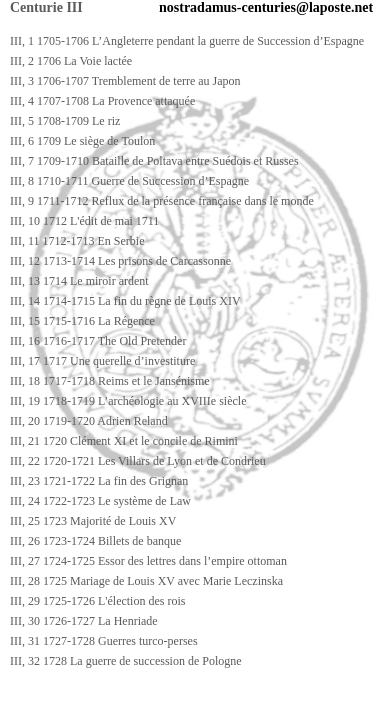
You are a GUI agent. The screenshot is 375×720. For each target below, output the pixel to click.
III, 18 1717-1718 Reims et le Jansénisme (110, 381)
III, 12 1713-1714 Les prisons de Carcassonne (120, 261)
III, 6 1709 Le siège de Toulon (82, 141)
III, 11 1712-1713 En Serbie (77, 241)
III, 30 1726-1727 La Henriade (84, 621)
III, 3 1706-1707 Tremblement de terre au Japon (125, 81)
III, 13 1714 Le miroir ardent (79, 281)
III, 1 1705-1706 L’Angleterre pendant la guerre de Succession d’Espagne (187, 41)
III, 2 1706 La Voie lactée (71, 61)
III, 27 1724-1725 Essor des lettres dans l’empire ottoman (148, 561)
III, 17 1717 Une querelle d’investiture (102, 361)
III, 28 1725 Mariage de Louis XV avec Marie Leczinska (146, 581)
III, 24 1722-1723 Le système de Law (100, 501)
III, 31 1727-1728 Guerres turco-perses (104, 641)
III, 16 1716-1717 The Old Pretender (98, 341)
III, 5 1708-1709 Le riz (65, 121)
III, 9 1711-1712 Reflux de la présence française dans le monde (162, 201)
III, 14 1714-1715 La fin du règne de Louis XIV (125, 301)
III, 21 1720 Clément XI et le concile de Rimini (124, 441)
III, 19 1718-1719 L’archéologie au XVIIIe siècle (128, 401)
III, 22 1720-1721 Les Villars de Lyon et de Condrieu (138, 461)
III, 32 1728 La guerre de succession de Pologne (126, 661)
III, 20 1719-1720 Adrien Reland (89, 421)
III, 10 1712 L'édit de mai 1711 (84, 221)
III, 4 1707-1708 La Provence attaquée (102, 101)
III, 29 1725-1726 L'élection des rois (97, 601)
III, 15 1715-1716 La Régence (82, 321)
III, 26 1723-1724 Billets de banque (95, 541)
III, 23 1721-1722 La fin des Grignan (99, 481)
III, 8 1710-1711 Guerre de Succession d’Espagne (129, 181)
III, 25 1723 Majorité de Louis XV (93, 521)
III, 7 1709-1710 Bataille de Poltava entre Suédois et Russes (154, 161)
